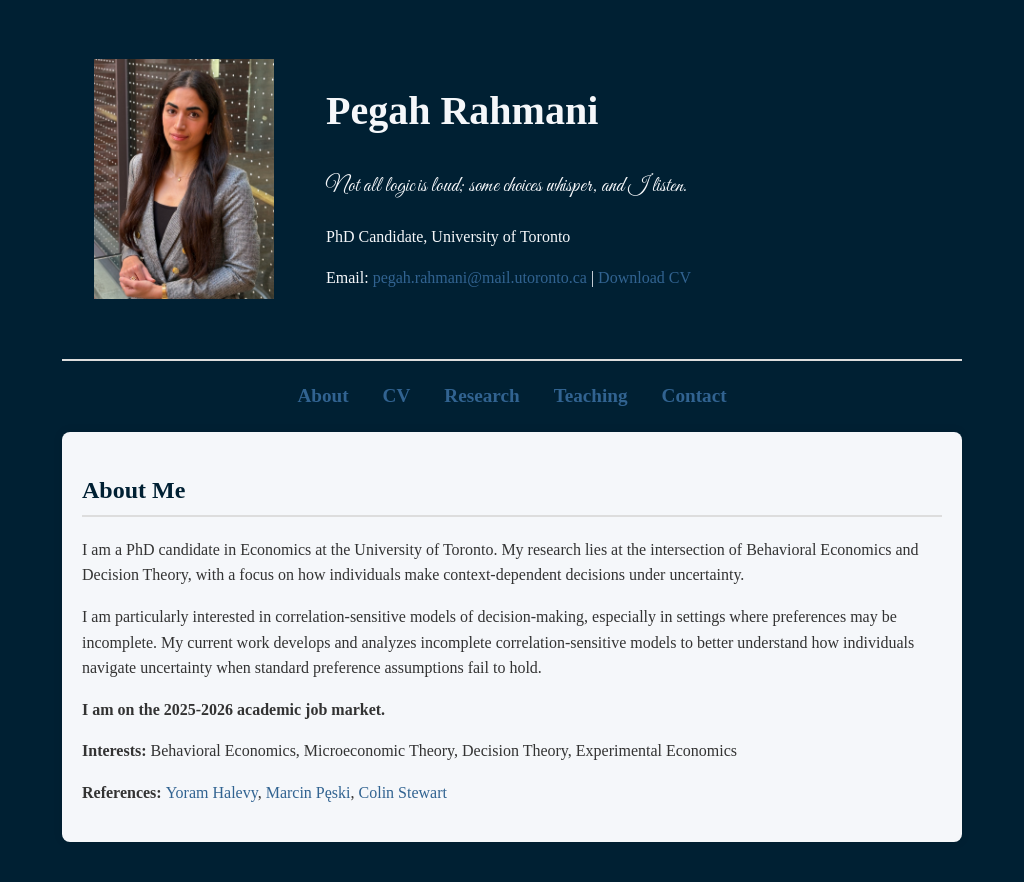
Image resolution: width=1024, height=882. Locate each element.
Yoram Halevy (212, 792)
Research (481, 395)
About (322, 395)
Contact (694, 395)
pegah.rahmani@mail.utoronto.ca (480, 277)
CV (397, 395)
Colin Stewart (403, 792)
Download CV (644, 277)
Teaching (591, 395)
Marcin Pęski (308, 792)
